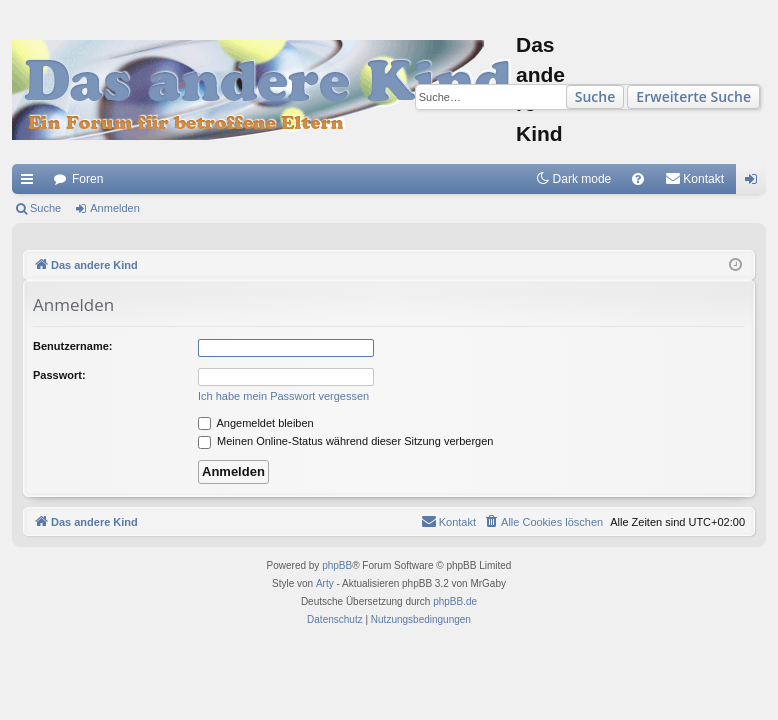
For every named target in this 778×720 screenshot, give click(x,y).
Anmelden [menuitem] (755, 183)
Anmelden (115, 208)
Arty (325, 583)
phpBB (337, 565)
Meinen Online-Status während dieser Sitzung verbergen (345, 441)
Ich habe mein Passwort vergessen (283, 396)
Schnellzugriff (31, 183)
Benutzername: (72, 346)
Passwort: (59, 375)
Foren (87, 179)
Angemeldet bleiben (256, 423)
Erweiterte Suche (693, 96)
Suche (595, 96)
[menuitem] (638, 179)
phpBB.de (455, 601)
